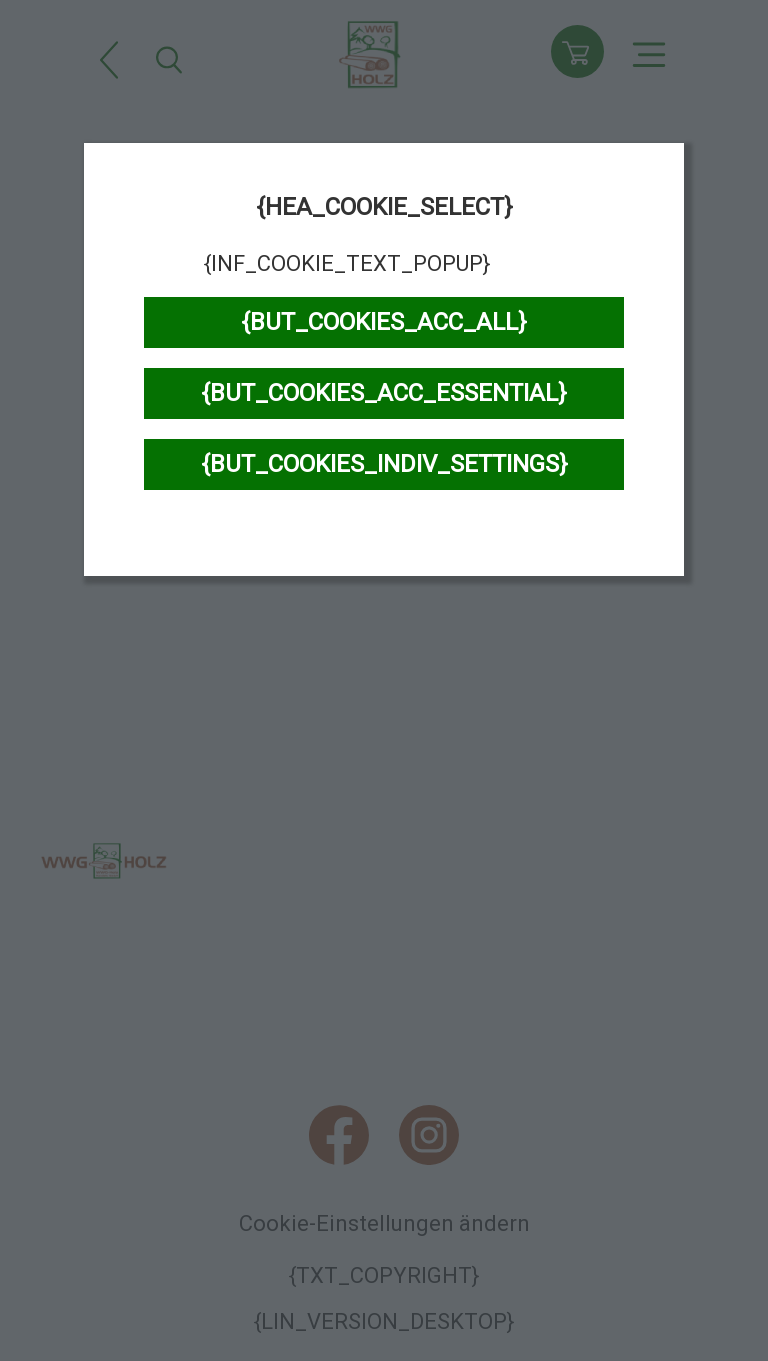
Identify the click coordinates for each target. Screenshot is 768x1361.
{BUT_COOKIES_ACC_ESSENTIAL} (384, 393)
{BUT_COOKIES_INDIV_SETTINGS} (384, 464)
